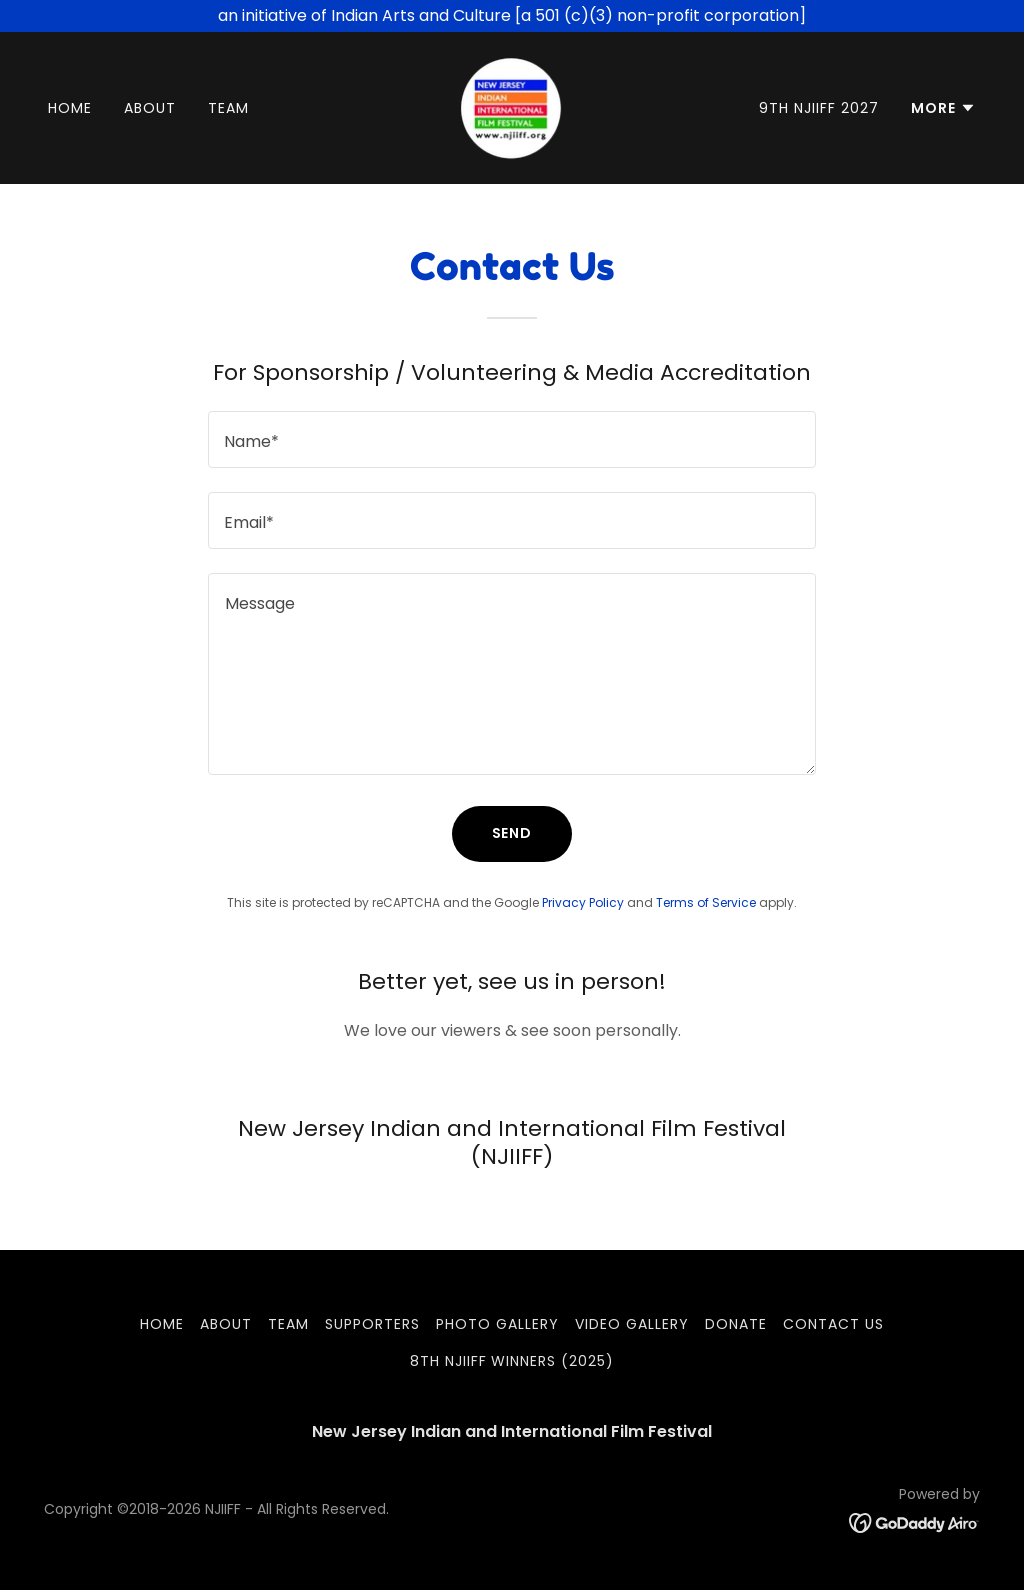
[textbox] (512, 439)
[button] (943, 108)
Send (512, 833)
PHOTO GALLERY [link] (497, 1324)
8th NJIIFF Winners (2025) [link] (512, 1361)
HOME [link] (70, 108)
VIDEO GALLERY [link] (632, 1324)
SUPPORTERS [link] (372, 1324)
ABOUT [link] (150, 108)
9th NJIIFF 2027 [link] (819, 108)
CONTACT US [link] (833, 1324)
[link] (511, 106)
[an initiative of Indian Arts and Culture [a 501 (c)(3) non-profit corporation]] (512, 16)
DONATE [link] (736, 1324)
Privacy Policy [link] (583, 902)
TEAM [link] (228, 108)
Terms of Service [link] (706, 902)
